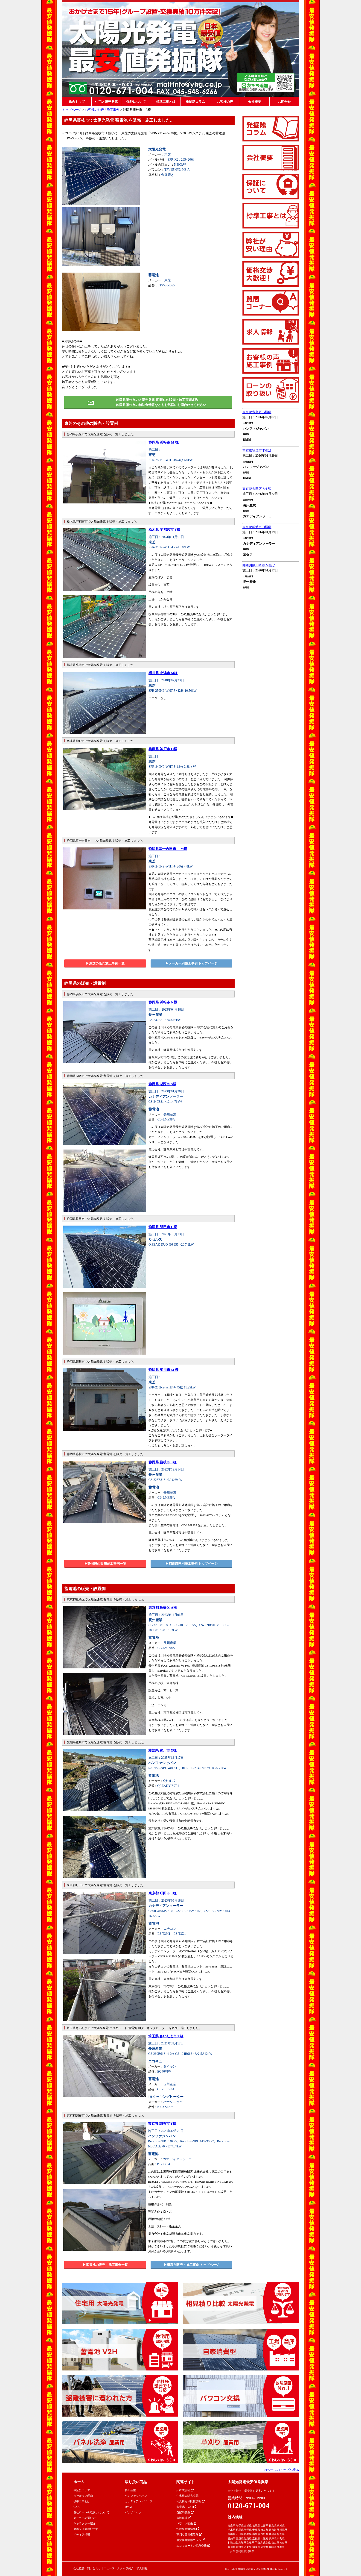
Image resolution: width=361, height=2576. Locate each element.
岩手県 (240, 2525)
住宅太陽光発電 (106, 101)
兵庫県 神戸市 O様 (162, 749)
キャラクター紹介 (84, 2523)
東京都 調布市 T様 (162, 2124)
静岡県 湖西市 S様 (162, 1084)
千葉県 (256, 2529)
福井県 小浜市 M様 (163, 673)
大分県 (231, 2551)
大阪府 (264, 2538)
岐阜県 (273, 2534)
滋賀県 (248, 2538)
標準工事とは (165, 101)
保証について (136, 101)
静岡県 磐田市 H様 (162, 1227)
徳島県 (283, 2542)
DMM (128, 2506)
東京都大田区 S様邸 (256, 489)
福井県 (248, 2534)
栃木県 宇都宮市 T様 (164, 530)
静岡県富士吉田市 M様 (167, 849)
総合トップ (77, 101)
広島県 (267, 2542)
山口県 (275, 2542)
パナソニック (133, 2512)
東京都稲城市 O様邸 (256, 527)
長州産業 (130, 2490)
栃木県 (231, 2529)
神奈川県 (274, 2529)
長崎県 (273, 2547)
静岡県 (281, 2534)
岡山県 (258, 2542)
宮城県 (248, 2525)
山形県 (264, 2525)
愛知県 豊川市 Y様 (162, 1750)
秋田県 (256, 2525)
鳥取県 (242, 2542)
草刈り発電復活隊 (189, 2534)
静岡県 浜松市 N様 (162, 1002)
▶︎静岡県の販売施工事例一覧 (105, 1563)
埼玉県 (248, 2529)
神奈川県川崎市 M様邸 (258, 565)
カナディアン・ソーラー (140, 2501)
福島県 (273, 2525)
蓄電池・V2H (186, 2506)
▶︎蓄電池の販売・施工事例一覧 (105, 2265)
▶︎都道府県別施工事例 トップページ (191, 1563)
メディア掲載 (81, 2534)
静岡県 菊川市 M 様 (163, 1370)
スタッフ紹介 (125, 2568)
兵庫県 (273, 2538)
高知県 (248, 2547)
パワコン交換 (186, 2523)
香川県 (231, 2547)
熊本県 (281, 2547)
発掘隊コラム (195, 101)
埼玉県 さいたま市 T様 (165, 2036)
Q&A (76, 2506)
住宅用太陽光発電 (187, 2495)
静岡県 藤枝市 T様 (162, 1462)
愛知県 (231, 2538)
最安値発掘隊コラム (190, 2540)
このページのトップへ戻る (279, 2470)
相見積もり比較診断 (190, 2501)
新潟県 (283, 2529)
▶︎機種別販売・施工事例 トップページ (191, 2265)
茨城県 (281, 2525)
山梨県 (256, 2534)
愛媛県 (240, 2547)
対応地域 (235, 2517)
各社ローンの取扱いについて (91, 2512)
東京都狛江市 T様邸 (256, 450)
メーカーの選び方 (84, 2518)
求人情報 (142, 2568)
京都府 (256, 2538)
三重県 (240, 2538)
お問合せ (284, 101)
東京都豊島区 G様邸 (256, 412)
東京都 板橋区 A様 (162, 1607)
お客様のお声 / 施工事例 (102, 110)
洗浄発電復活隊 (187, 2529)
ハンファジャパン (136, 2495)
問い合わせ (94, 2568)
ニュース (109, 2568)
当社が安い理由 (83, 2495)
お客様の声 (225, 101)
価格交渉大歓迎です (85, 2529)
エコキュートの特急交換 (193, 2545)
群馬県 (240, 2529)
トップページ (71, 110)
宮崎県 (240, 2551)
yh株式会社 (185, 2490)
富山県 (231, 2534)
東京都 (264, 2529)
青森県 (231, 2525)
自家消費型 (185, 2512)
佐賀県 (264, 2547)
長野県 (264, 2534)
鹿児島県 (249, 2551)
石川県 (240, 2534)
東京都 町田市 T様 (162, 1893)
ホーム (78, 2482)
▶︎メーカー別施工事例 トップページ (191, 963)
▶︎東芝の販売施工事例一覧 (105, 963)
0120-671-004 (248, 2505)
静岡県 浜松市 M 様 (163, 442)
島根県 (250, 2542)
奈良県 (281, 2538)
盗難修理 (183, 2518)
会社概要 (254, 101)
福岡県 (256, 2547)
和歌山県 (233, 2542)
